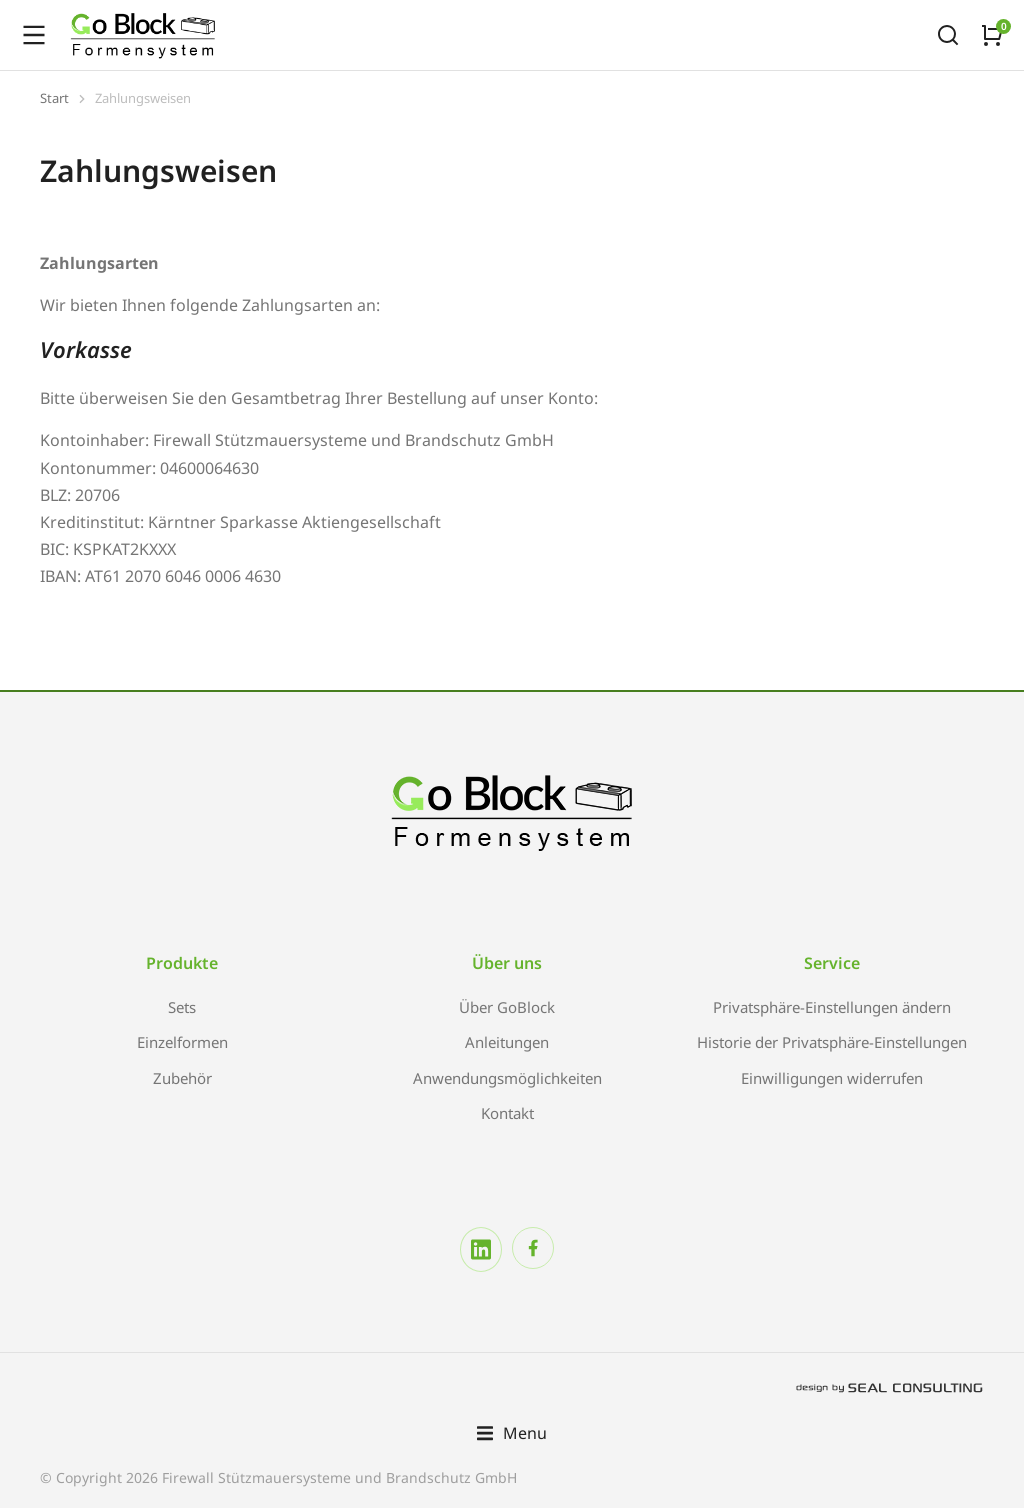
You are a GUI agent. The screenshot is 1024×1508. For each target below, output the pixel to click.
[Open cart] (992, 35)
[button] (512, 1433)
